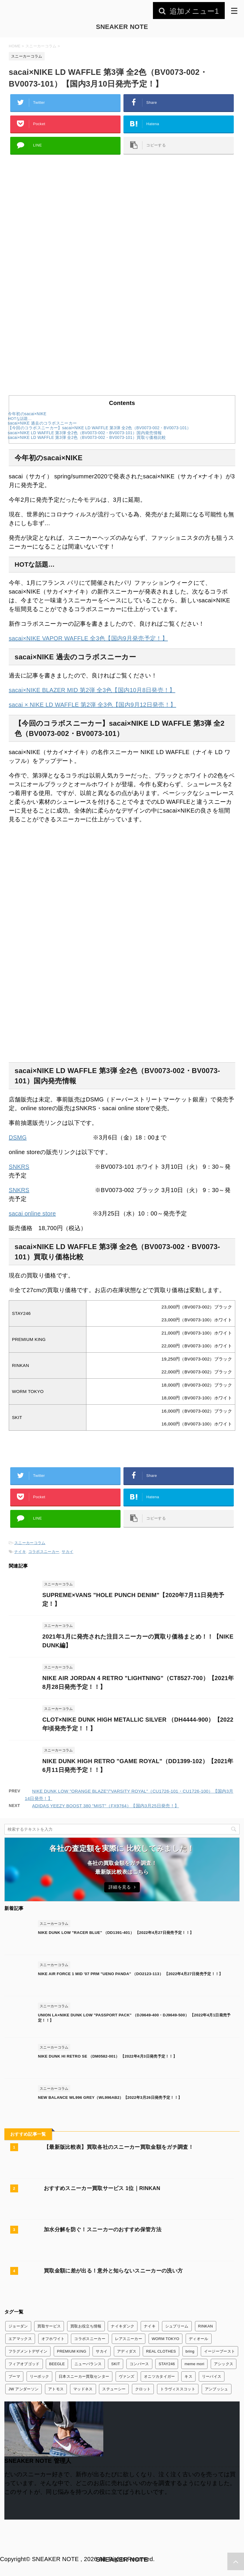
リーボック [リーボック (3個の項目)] (39, 2376)
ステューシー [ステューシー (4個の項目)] (114, 2389)
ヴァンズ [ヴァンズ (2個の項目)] (126, 2376)
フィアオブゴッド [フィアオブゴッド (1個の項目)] (24, 2364)
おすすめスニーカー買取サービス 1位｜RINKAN (102, 2188)
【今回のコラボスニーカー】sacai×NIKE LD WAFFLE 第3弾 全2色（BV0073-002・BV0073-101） (99, 428)
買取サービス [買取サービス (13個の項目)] (49, 2326)
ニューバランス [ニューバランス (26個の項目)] (88, 2364)
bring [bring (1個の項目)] (190, 2351)
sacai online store (32, 1213)
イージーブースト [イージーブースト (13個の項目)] (219, 2351)
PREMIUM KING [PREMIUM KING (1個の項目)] (71, 2351)
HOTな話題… (20, 418)
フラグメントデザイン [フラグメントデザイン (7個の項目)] (27, 2351)
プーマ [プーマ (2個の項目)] (14, 2376)
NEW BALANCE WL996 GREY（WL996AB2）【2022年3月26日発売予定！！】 (110, 2097)
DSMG (18, 1137)
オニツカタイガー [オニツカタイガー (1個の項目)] (159, 2376)
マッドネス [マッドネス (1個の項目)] (83, 2389)
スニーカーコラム (30, 1543)
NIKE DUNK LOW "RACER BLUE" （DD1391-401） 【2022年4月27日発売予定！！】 (116, 1932)
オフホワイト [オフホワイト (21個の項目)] (53, 2339)
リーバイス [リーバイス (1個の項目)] (212, 2376)
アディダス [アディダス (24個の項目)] (127, 2351)
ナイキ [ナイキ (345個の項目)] (150, 2326)
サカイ (67, 1551)
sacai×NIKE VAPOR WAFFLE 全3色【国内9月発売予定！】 (88, 638)
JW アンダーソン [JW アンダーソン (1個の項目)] (23, 2389)
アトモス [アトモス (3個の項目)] (56, 2389)
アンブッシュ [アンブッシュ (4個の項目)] (216, 2389)
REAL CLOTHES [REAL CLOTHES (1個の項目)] (161, 2351)
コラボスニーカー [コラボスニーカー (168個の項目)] (89, 2339)
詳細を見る (122, 1886)
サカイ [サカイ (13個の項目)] (101, 2351)
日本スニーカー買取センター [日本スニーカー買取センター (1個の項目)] (84, 2376)
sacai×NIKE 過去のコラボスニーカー (42, 423)
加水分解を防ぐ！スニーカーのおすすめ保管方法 (102, 2229)
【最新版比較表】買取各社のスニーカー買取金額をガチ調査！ (119, 2147)
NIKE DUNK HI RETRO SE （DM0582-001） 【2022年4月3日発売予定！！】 (107, 2056)
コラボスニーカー (44, 1551)
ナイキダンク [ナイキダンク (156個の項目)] (122, 2326)
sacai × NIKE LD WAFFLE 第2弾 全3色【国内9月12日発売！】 (92, 704)
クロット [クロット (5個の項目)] (143, 2389)
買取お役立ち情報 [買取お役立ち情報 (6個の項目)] (86, 2326)
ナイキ (20, 1551)
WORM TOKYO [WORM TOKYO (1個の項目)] (165, 2339)
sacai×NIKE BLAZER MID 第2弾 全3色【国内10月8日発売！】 (92, 690)
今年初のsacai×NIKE (27, 414)
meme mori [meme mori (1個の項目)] (194, 2364)
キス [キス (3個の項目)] (188, 2376)
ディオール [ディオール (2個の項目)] (198, 2339)
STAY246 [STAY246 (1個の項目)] (166, 2364)
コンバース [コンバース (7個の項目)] (139, 2364)
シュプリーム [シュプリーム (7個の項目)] (177, 2326)
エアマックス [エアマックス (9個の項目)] (20, 2339)
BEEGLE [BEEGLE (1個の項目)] (57, 2364)
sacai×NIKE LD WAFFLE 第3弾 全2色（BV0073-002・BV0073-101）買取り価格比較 (87, 437)
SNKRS (19, 1166)
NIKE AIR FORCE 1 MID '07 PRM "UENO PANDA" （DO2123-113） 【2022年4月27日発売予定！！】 (130, 1974)
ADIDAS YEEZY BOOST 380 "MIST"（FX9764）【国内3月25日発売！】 (105, 1805)
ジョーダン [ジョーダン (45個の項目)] (18, 2326)
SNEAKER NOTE (122, 26)
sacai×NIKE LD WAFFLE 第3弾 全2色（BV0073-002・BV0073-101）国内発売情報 (85, 433)
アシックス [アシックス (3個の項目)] (223, 2364)
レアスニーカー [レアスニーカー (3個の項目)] (128, 2339)
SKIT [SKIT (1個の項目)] (115, 2364)
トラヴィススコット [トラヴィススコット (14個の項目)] (177, 2389)
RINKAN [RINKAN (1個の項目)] (205, 2326)
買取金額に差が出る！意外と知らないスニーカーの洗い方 (113, 2271)
